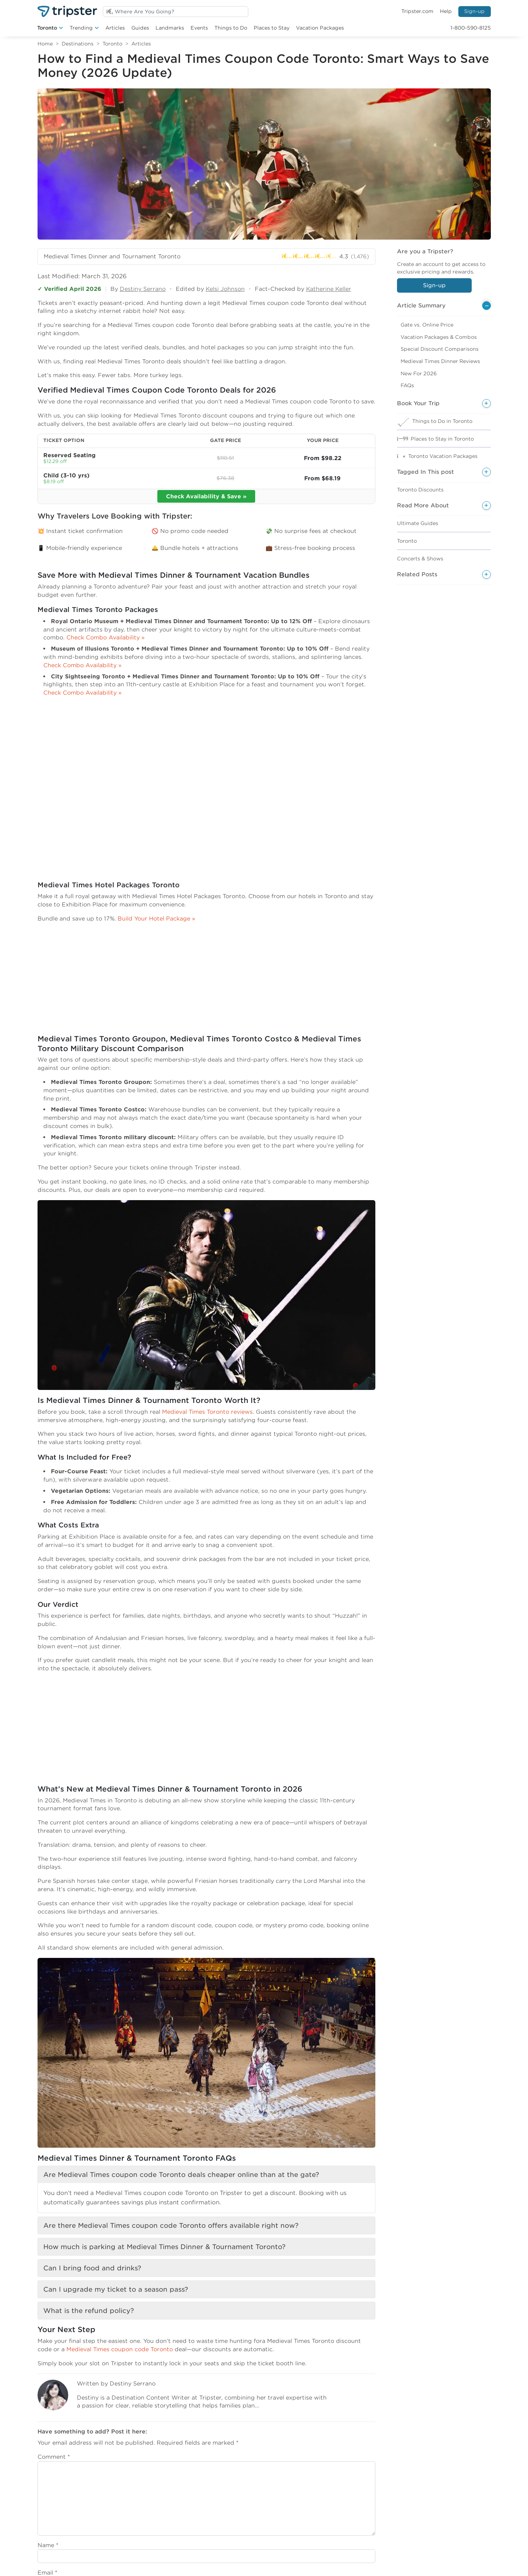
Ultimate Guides (417, 523)
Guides (140, 28)
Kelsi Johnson (225, 288)
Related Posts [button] (417, 574)
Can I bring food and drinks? (92, 2268)
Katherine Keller (328, 288)
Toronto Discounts (420, 490)
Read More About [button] (423, 505)
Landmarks (170, 28)
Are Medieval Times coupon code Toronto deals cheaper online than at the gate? (181, 2174)
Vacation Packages (320, 28)
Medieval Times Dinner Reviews (440, 361)
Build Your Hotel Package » (156, 918)
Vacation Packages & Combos (439, 337)
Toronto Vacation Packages (442, 456)
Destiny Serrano (143, 288)
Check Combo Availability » (105, 637)
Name (48, 2545)
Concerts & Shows (420, 558)
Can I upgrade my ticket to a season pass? (115, 2289)
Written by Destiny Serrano (116, 2383)
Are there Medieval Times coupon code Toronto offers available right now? (170, 2225)
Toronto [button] (47, 28)
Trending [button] (81, 28)
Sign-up (474, 11)
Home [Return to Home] (45, 44)
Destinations (77, 44)
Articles (115, 28)
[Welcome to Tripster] (67, 11)
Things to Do (230, 28)
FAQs (407, 385)
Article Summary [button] (421, 305)
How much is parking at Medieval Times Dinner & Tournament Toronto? (164, 2247)
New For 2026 (419, 373)
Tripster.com (417, 11)
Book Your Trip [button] (418, 403)
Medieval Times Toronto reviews (207, 1411)
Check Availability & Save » (206, 496)
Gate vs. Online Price (427, 325)
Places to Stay (271, 28)
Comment (54, 2456)
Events (199, 28)
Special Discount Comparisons (440, 349)
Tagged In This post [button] (425, 471)
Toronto (112, 44)
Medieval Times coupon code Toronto (119, 2349)
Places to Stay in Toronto (442, 439)
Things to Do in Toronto (442, 421)
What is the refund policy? (88, 2310)
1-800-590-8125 (470, 28)
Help (446, 11)
